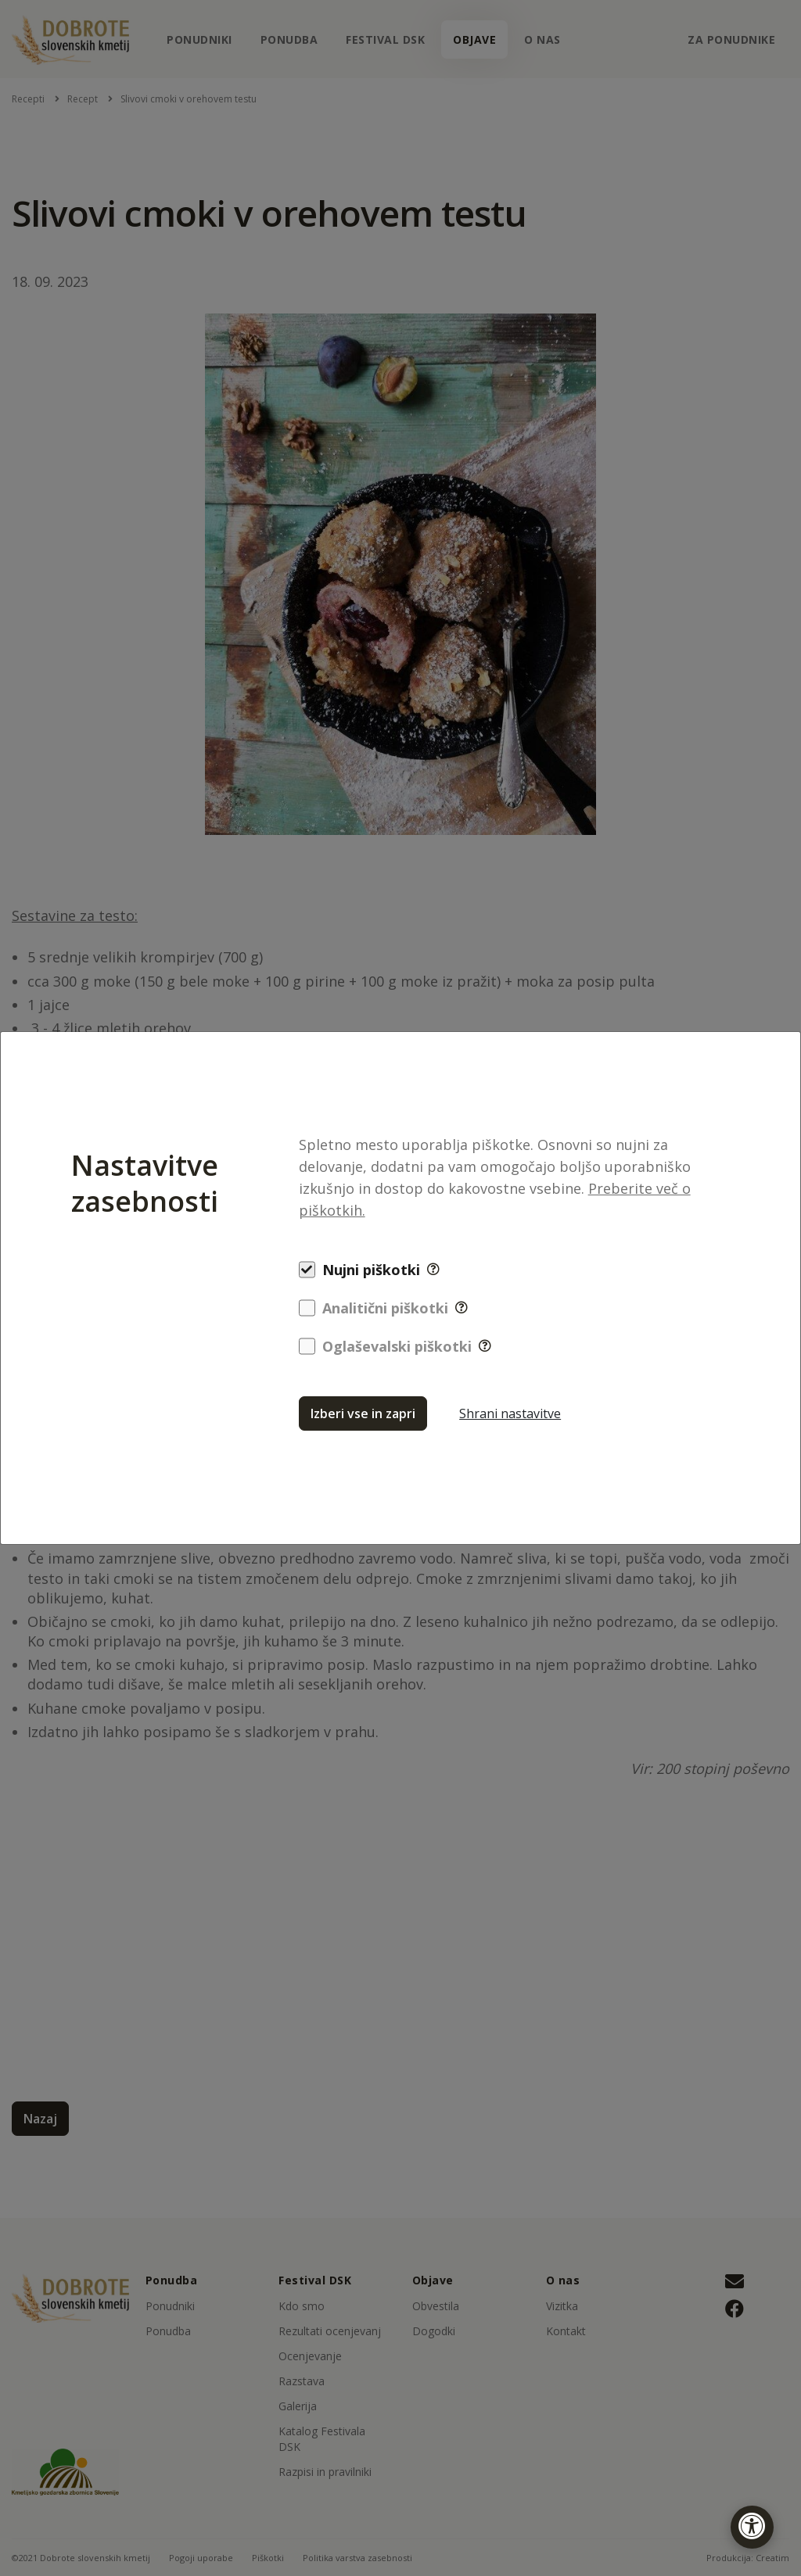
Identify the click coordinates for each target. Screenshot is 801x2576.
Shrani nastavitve (510, 1413)
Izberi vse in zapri (363, 1413)
